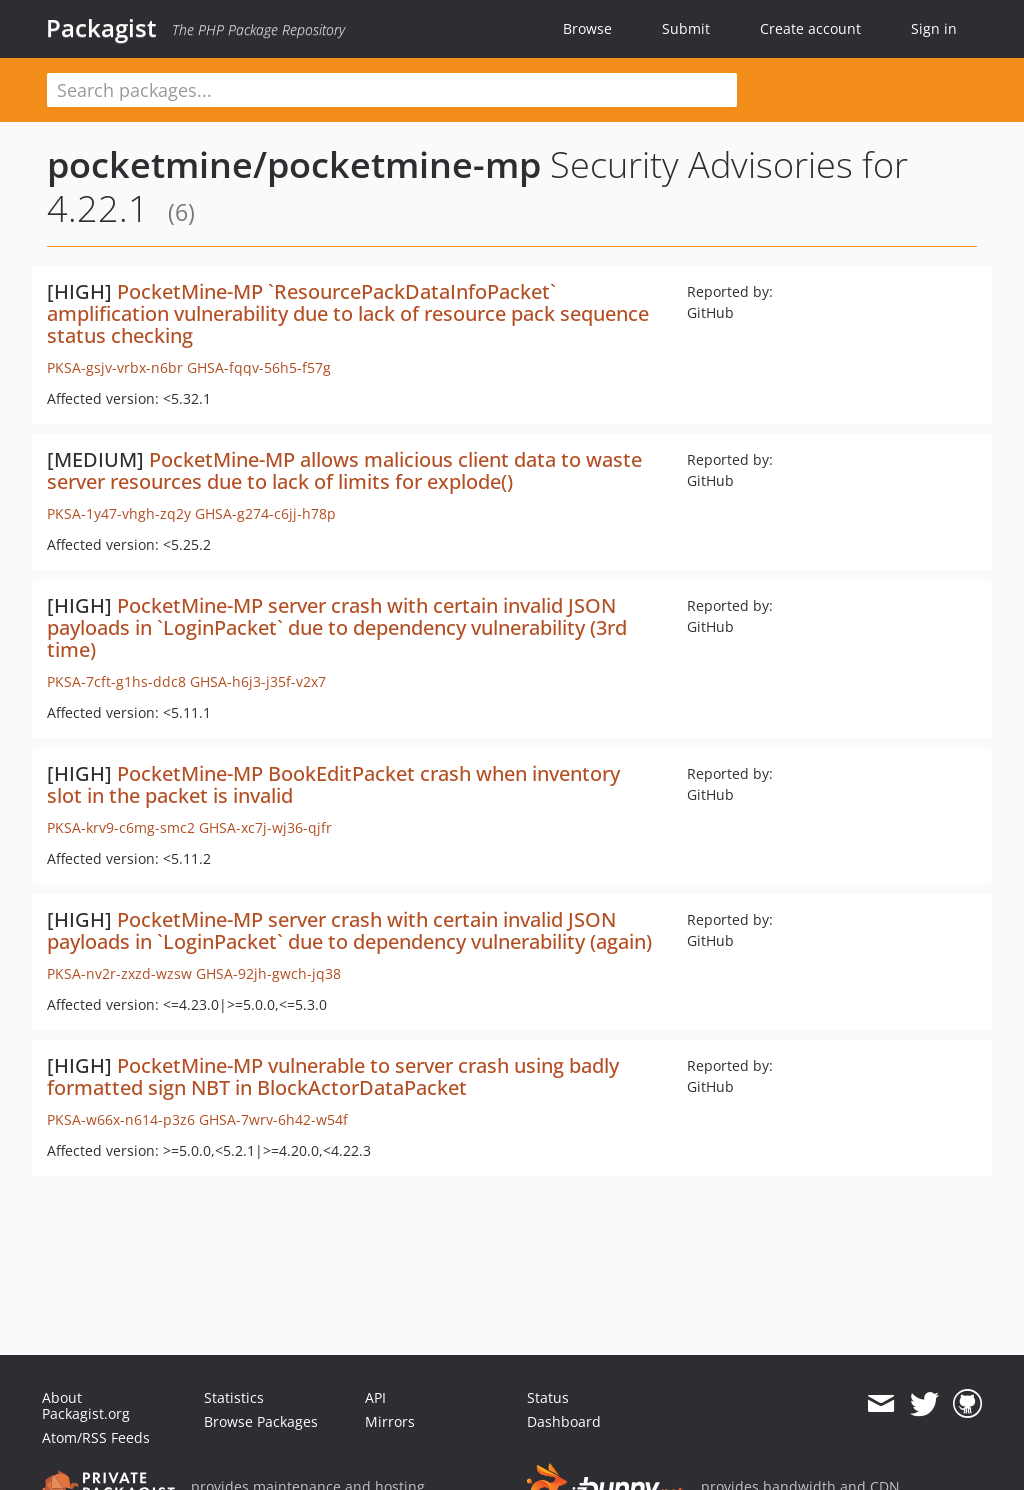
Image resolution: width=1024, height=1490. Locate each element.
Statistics (234, 1397)
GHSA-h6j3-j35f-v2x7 (258, 681)
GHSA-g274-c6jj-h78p (265, 513)
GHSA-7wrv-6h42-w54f (273, 1119)
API (375, 1397)
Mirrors (390, 1421)
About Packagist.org (86, 1405)
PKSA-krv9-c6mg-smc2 (121, 827)
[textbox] (392, 90)
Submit (686, 28)
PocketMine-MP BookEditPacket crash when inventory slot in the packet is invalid (333, 784)
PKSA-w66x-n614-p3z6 (121, 1119)
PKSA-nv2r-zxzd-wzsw (119, 973)
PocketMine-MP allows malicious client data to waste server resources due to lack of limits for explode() (344, 470)
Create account (810, 28)
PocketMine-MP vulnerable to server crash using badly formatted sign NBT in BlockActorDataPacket (333, 1076)
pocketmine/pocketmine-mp (294, 164)
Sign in (934, 28)
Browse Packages (261, 1421)
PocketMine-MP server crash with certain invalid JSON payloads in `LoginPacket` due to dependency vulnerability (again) (349, 930)
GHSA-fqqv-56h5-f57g (259, 367)
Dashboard (564, 1421)
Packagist (101, 28)
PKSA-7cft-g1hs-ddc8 (116, 681)
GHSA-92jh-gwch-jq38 (268, 973)
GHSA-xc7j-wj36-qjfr (265, 827)
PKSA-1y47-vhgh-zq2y (119, 513)
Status (548, 1397)
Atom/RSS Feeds (96, 1437)
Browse (587, 28)
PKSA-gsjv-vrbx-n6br (115, 367)
